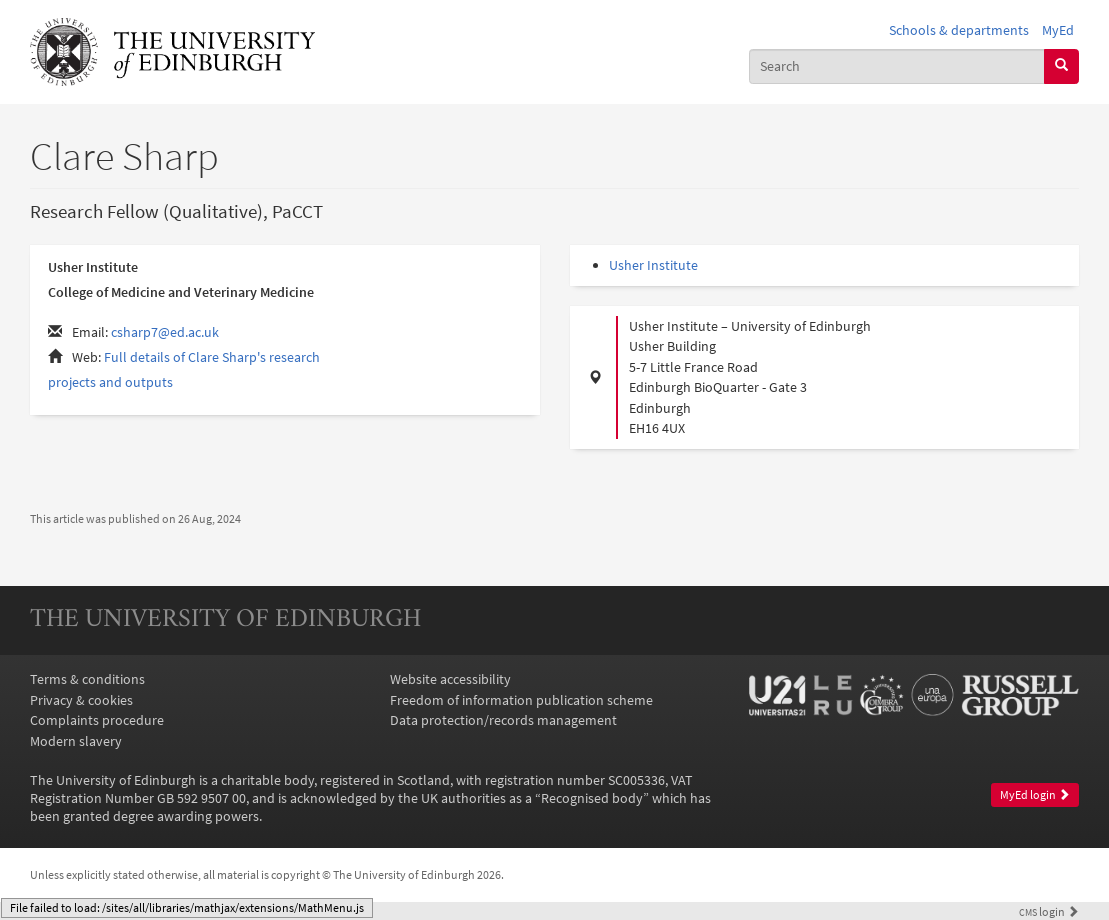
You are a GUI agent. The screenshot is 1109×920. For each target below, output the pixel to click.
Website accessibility (450, 679)
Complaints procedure (97, 720)
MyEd (1058, 30)
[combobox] (897, 66)
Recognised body (592, 798)
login (1049, 912)
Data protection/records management (503, 720)
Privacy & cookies (81, 700)
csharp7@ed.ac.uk (165, 332)
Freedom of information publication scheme (521, 700)
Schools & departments (959, 30)
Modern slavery (76, 741)
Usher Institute (653, 265)
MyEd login (1035, 794)
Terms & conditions (87, 679)
